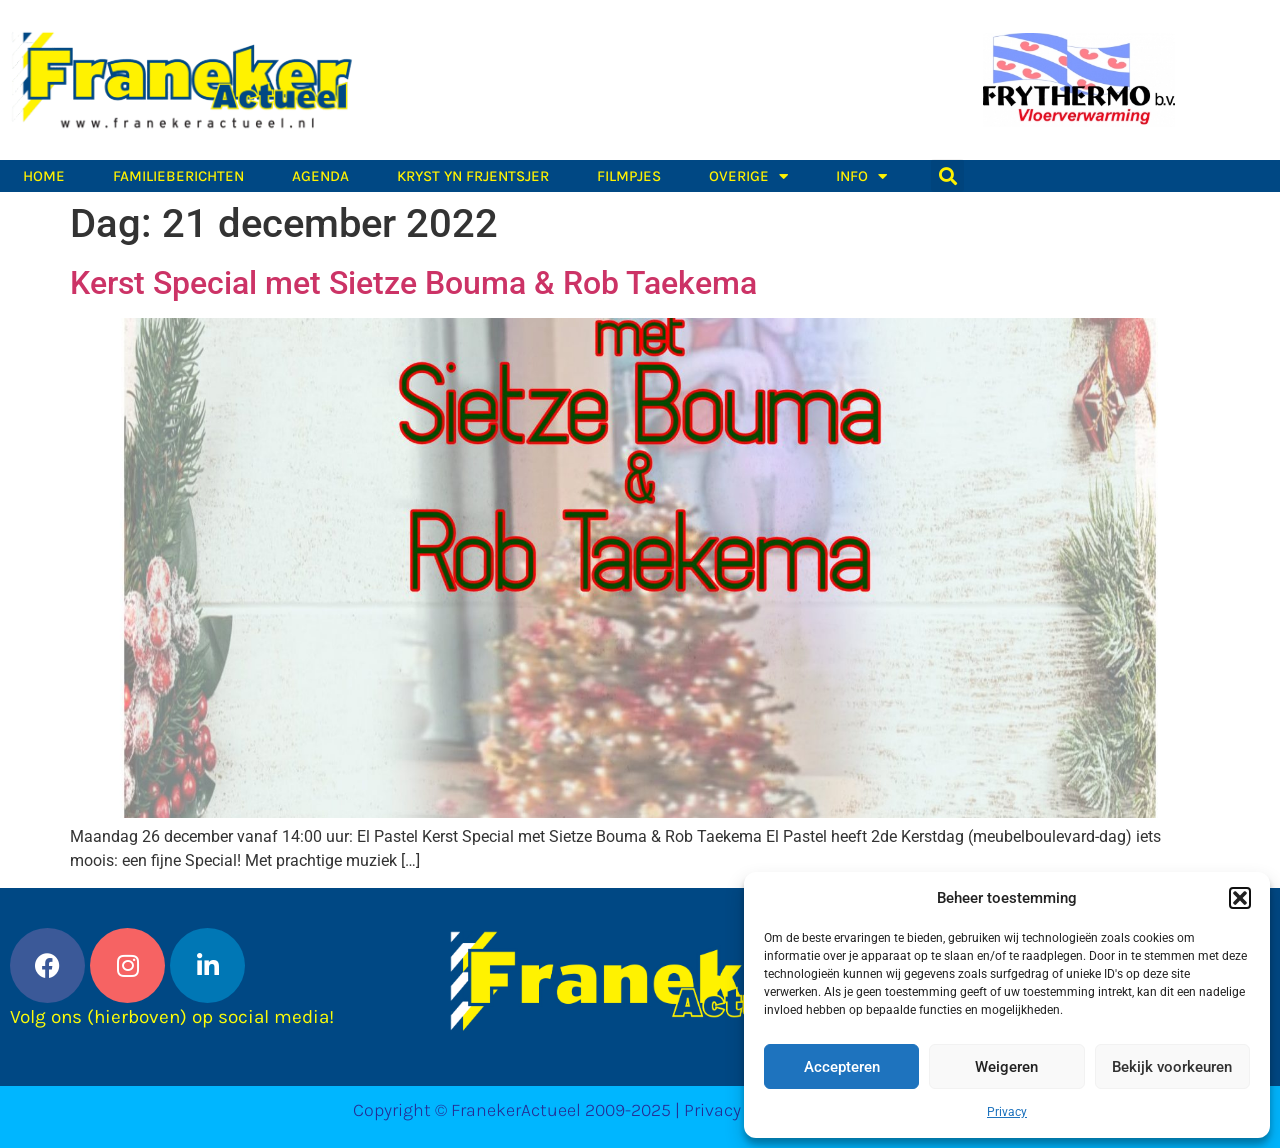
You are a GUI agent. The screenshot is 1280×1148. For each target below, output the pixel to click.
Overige (748, 176)
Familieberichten (178, 176)
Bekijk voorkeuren (1172, 1067)
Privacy (1007, 1112)
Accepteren (842, 1067)
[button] (1240, 898)
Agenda (320, 176)
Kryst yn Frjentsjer (473, 176)
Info (861, 176)
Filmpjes (629, 176)
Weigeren (1006, 1067)
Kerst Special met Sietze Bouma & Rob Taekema (413, 283)
